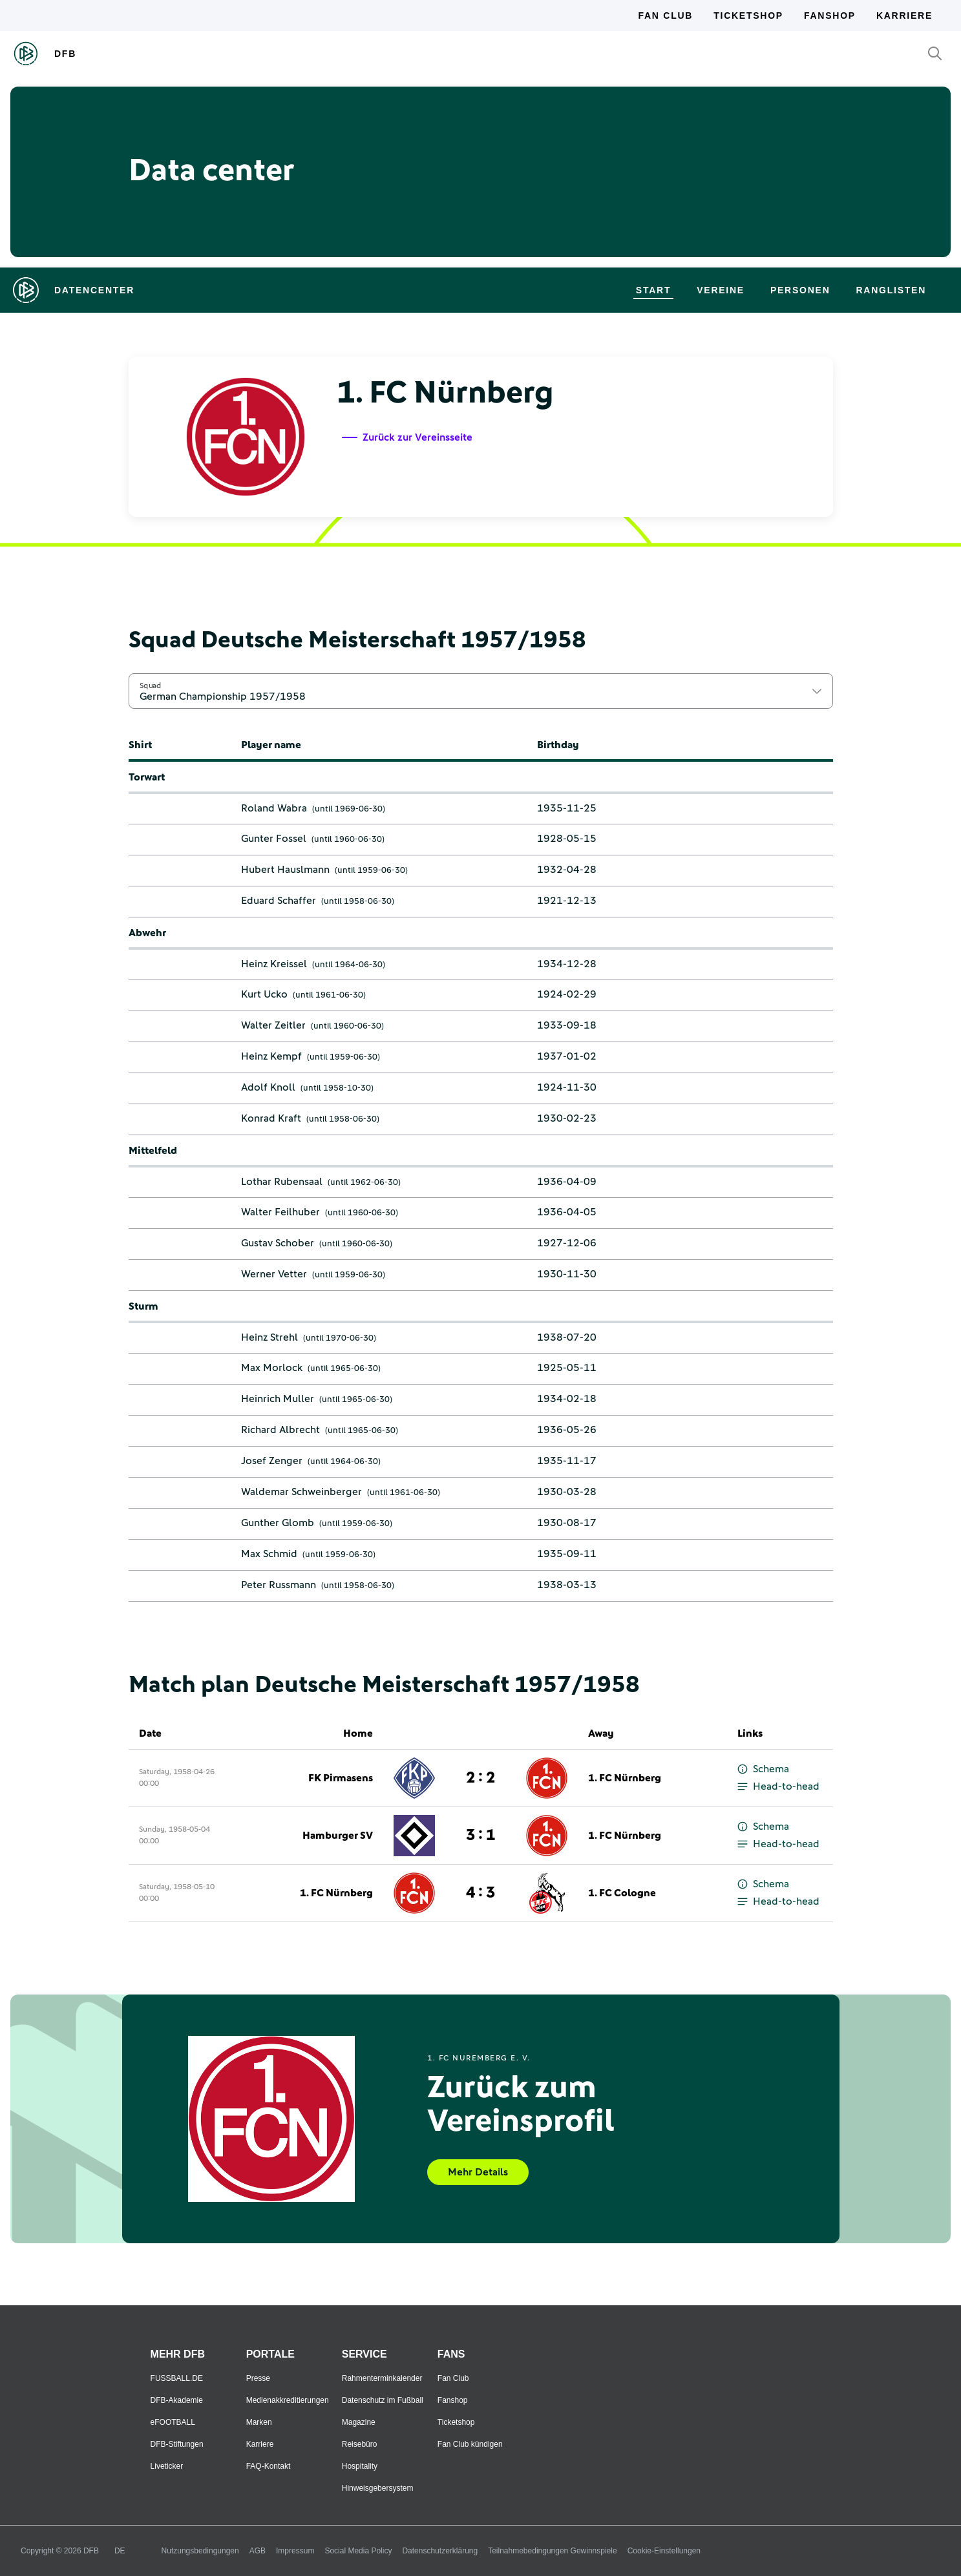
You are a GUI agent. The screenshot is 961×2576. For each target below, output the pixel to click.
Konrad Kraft (271, 1118)
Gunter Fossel (273, 838)
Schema (763, 1769)
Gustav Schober (277, 1243)
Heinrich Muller (277, 1399)
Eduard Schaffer (278, 900)
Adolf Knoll (268, 1087)
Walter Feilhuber (280, 1212)
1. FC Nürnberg (624, 1778)
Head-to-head (778, 1786)
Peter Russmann (278, 1585)
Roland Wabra (274, 808)
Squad (151, 685)
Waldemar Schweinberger (301, 1492)
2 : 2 (480, 1778)
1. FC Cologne (622, 1893)
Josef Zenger (271, 1461)
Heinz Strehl (269, 1337)
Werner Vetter (274, 1274)
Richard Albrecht (280, 1430)
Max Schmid (269, 1554)
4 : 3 (480, 1893)
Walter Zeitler (273, 1025)
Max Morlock (271, 1368)
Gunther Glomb (277, 1523)
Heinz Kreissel (274, 964)
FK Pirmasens (340, 1778)
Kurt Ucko (264, 994)
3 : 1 (480, 1835)
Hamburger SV (337, 1835)
